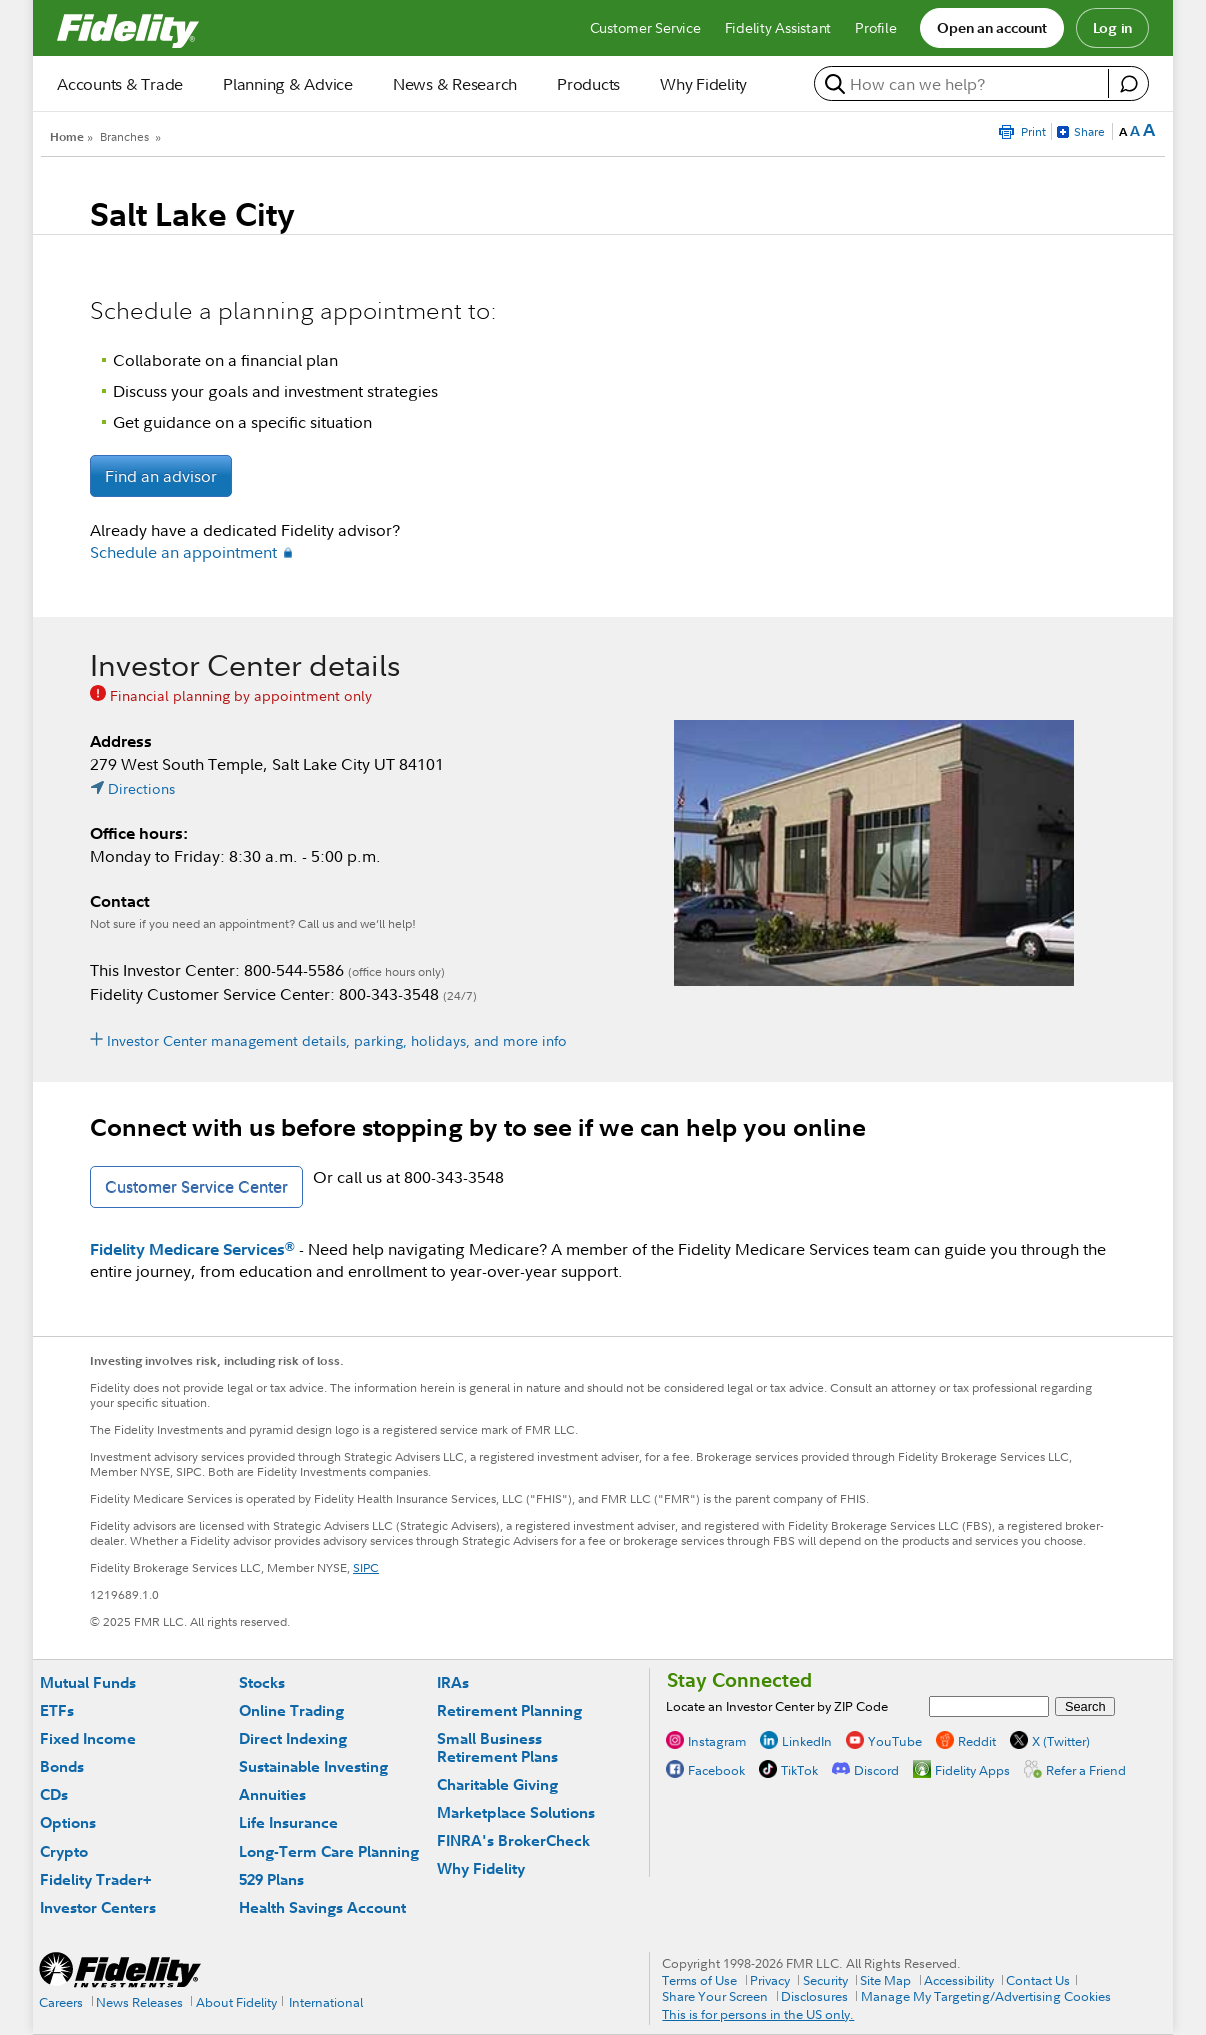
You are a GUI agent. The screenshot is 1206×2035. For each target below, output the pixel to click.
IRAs (453, 1682)
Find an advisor (161, 476)
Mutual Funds (88, 1682)
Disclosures (814, 1996)
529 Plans (271, 1879)
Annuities (272, 1794)
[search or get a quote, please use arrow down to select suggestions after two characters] (964, 84)
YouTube (895, 1741)
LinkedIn (807, 1741)
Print (1033, 131)
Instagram (717, 1741)
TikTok (799, 1770)
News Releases (139, 2002)
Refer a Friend (1086, 1770)
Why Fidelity (481, 1868)
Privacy (770, 1980)
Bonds (62, 1766)
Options (68, 1822)
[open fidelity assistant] (1128, 84)
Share (1089, 131)
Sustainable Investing (313, 1766)
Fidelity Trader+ (95, 1879)
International (326, 2002)
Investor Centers (98, 1907)
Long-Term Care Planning (329, 1851)
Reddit (977, 1741)
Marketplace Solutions (516, 1812)
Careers (61, 2002)
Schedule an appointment (183, 552)
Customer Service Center (196, 1187)
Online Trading (291, 1710)
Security (825, 1980)
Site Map (885, 1980)
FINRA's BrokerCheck (513, 1840)
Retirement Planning (509, 1710)
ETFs (57, 1710)
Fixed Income (88, 1738)
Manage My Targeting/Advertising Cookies (986, 1996)
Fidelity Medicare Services (192, 1249)
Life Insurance (288, 1822)
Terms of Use (699, 1980)
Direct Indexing (293, 1738)
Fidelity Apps (972, 1770)
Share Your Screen (715, 1996)
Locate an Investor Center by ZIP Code (777, 1706)
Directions (141, 788)
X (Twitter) (1061, 1741)
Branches (124, 136)
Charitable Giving (497, 1784)
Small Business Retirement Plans (497, 1747)
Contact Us (1038, 1980)
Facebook (716, 1770)
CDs (54, 1794)
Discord (876, 1770)
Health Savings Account (322, 1907)
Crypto (64, 1851)
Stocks (262, 1682)
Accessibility (959, 1980)
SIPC (366, 1567)
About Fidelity (236, 2002)
